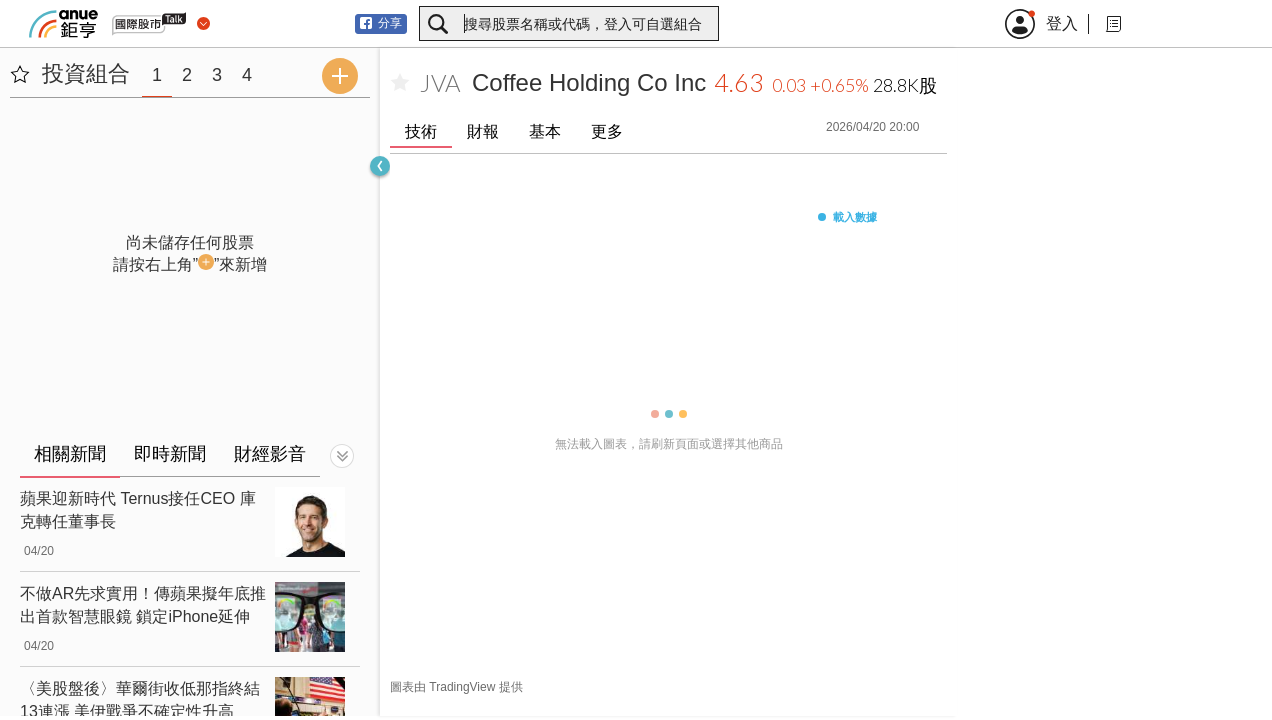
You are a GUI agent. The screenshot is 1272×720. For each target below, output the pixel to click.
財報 (483, 131)
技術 (421, 131)
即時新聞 (170, 454)
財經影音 (270, 454)
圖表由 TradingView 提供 (456, 687)
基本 (545, 131)
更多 (607, 131)
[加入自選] (400, 83)
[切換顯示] (342, 456)
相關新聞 (70, 454)
